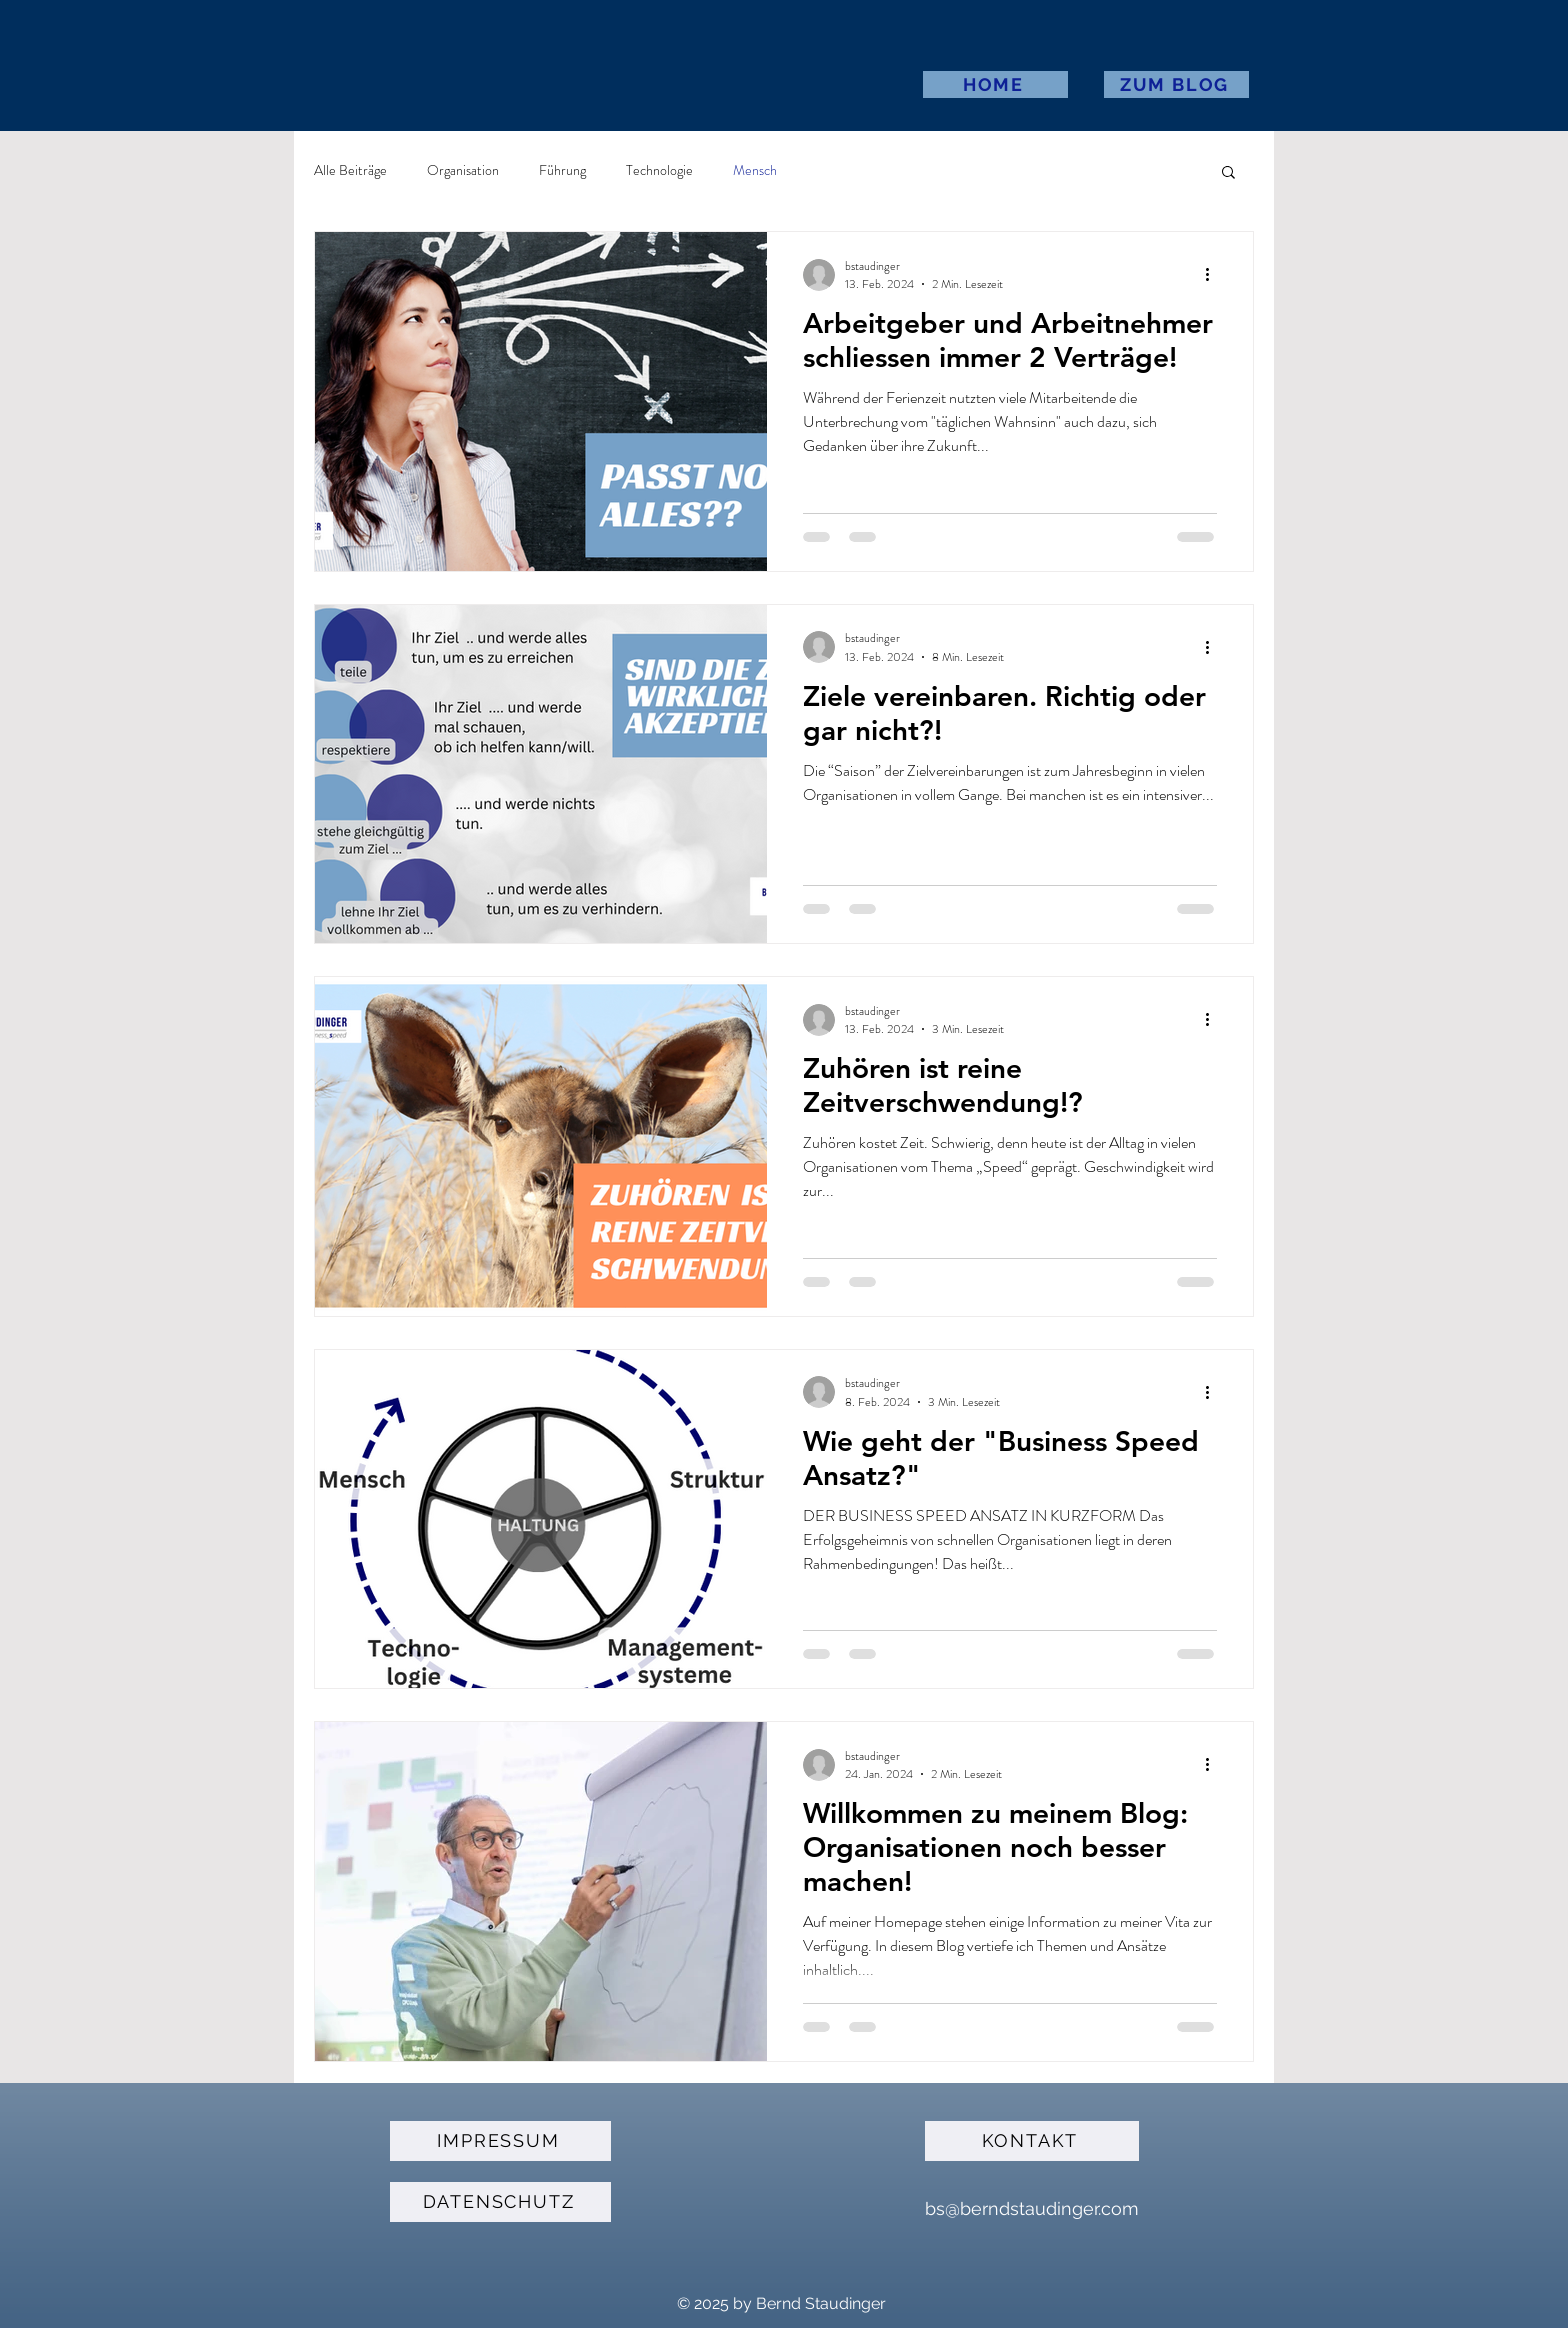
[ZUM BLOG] (1176, 84)
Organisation (463, 170)
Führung (562, 170)
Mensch (755, 170)
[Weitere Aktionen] (1214, 275)
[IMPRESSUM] (500, 2141)
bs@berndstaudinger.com (1032, 2208)
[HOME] (995, 84)
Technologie (659, 170)
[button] (1228, 173)
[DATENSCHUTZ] (500, 2202)
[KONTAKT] (1032, 2141)
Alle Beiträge (350, 170)
